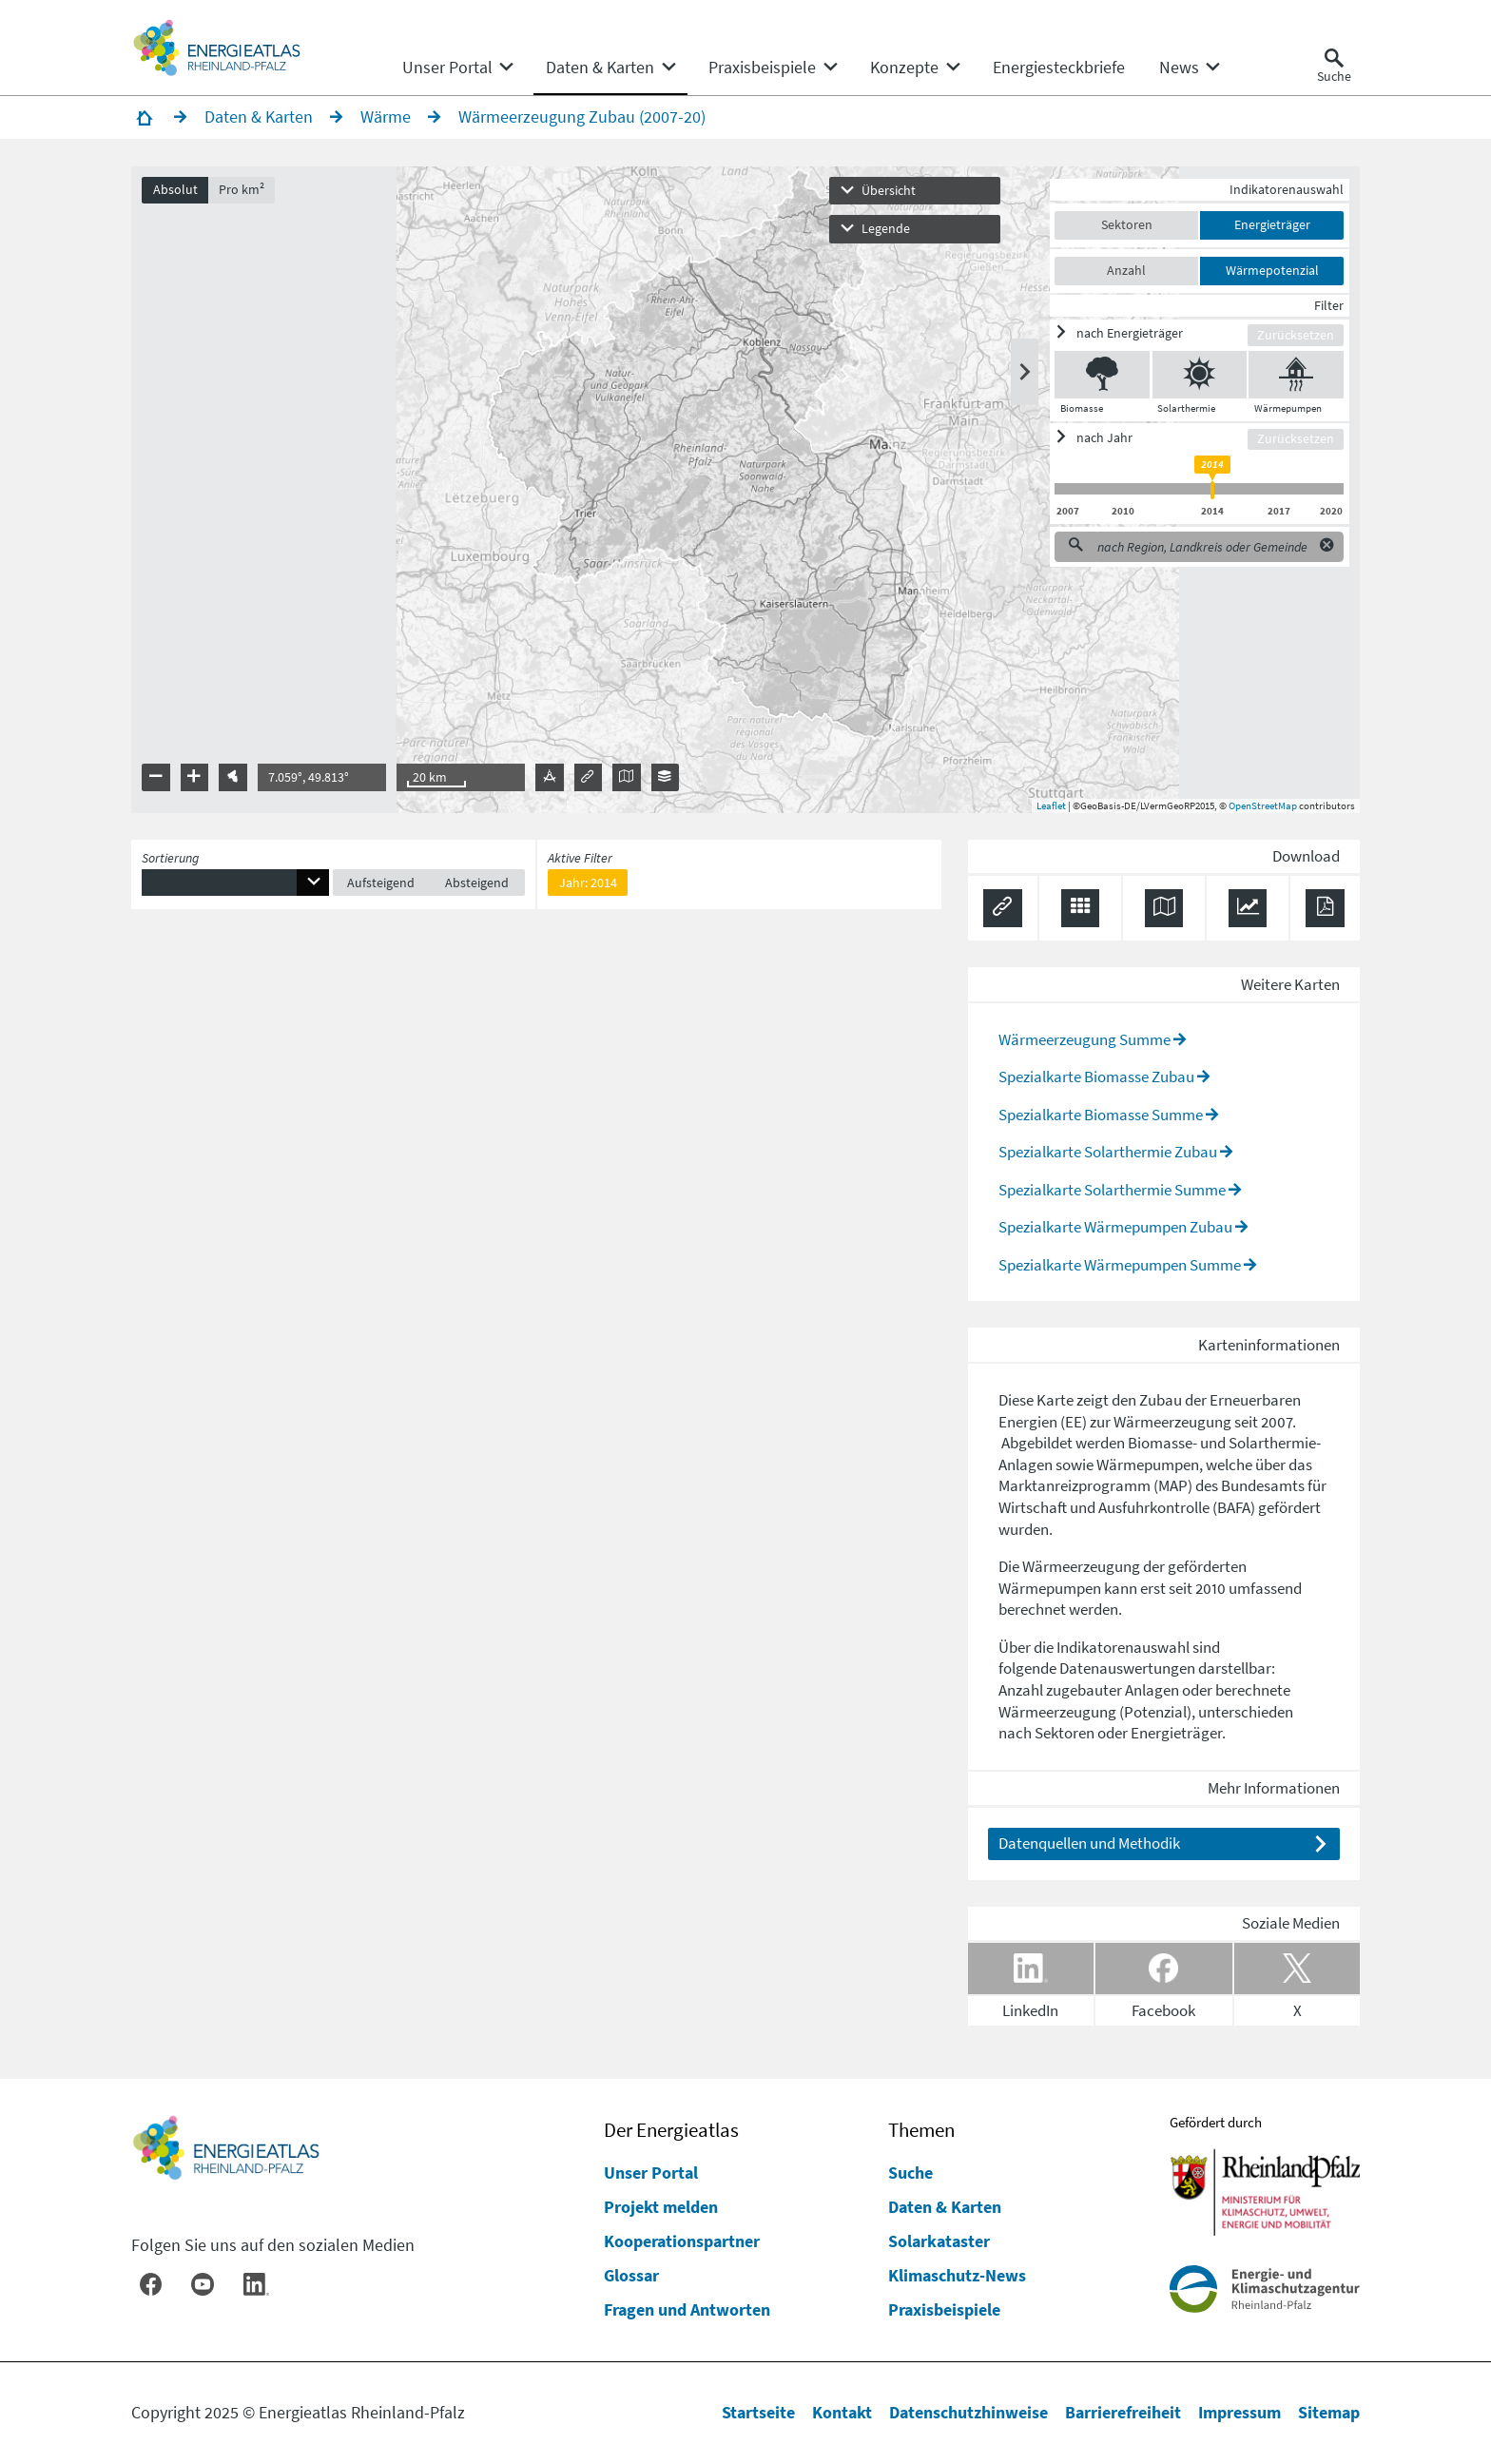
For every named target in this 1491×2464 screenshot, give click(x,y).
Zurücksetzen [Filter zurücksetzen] (1295, 335)
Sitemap (1329, 2412)
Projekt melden (661, 2207)
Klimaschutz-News (957, 2275)
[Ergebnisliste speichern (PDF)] (1325, 908)
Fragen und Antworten (687, 2309)
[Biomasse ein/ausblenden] (1102, 374)
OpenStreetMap (1263, 805)
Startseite (758, 2412)
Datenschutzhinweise (968, 2412)
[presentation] (745, 489)
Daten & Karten (944, 2207)
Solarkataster (939, 2241)
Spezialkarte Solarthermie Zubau (1107, 1151)
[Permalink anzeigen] (1002, 908)
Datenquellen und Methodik (1089, 1843)
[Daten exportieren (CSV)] (1080, 908)
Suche (910, 2172)
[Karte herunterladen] (1164, 908)
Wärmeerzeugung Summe (1084, 1039)
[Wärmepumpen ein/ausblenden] (1296, 374)
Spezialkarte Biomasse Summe (1100, 1114)
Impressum (1239, 2412)
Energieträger (1272, 224)
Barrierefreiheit (1123, 2412)
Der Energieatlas (671, 2130)
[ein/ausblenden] (1151, 333)
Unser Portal (651, 2172)
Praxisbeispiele (944, 2309)
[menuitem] (447, 67)
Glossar (631, 2275)
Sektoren (1126, 224)
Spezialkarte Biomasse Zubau (1096, 1076)
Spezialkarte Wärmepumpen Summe (1119, 1264)
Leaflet (1051, 805)
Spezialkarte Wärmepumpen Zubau (1115, 1226)
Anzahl (1126, 270)
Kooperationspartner (682, 2241)
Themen (921, 2130)
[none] (457, 67)
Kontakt (842, 2412)
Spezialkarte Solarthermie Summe (1112, 1189)
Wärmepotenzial (1272, 270)
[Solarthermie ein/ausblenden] (1199, 374)
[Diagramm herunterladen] (1248, 908)
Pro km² (241, 190)
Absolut (175, 190)
